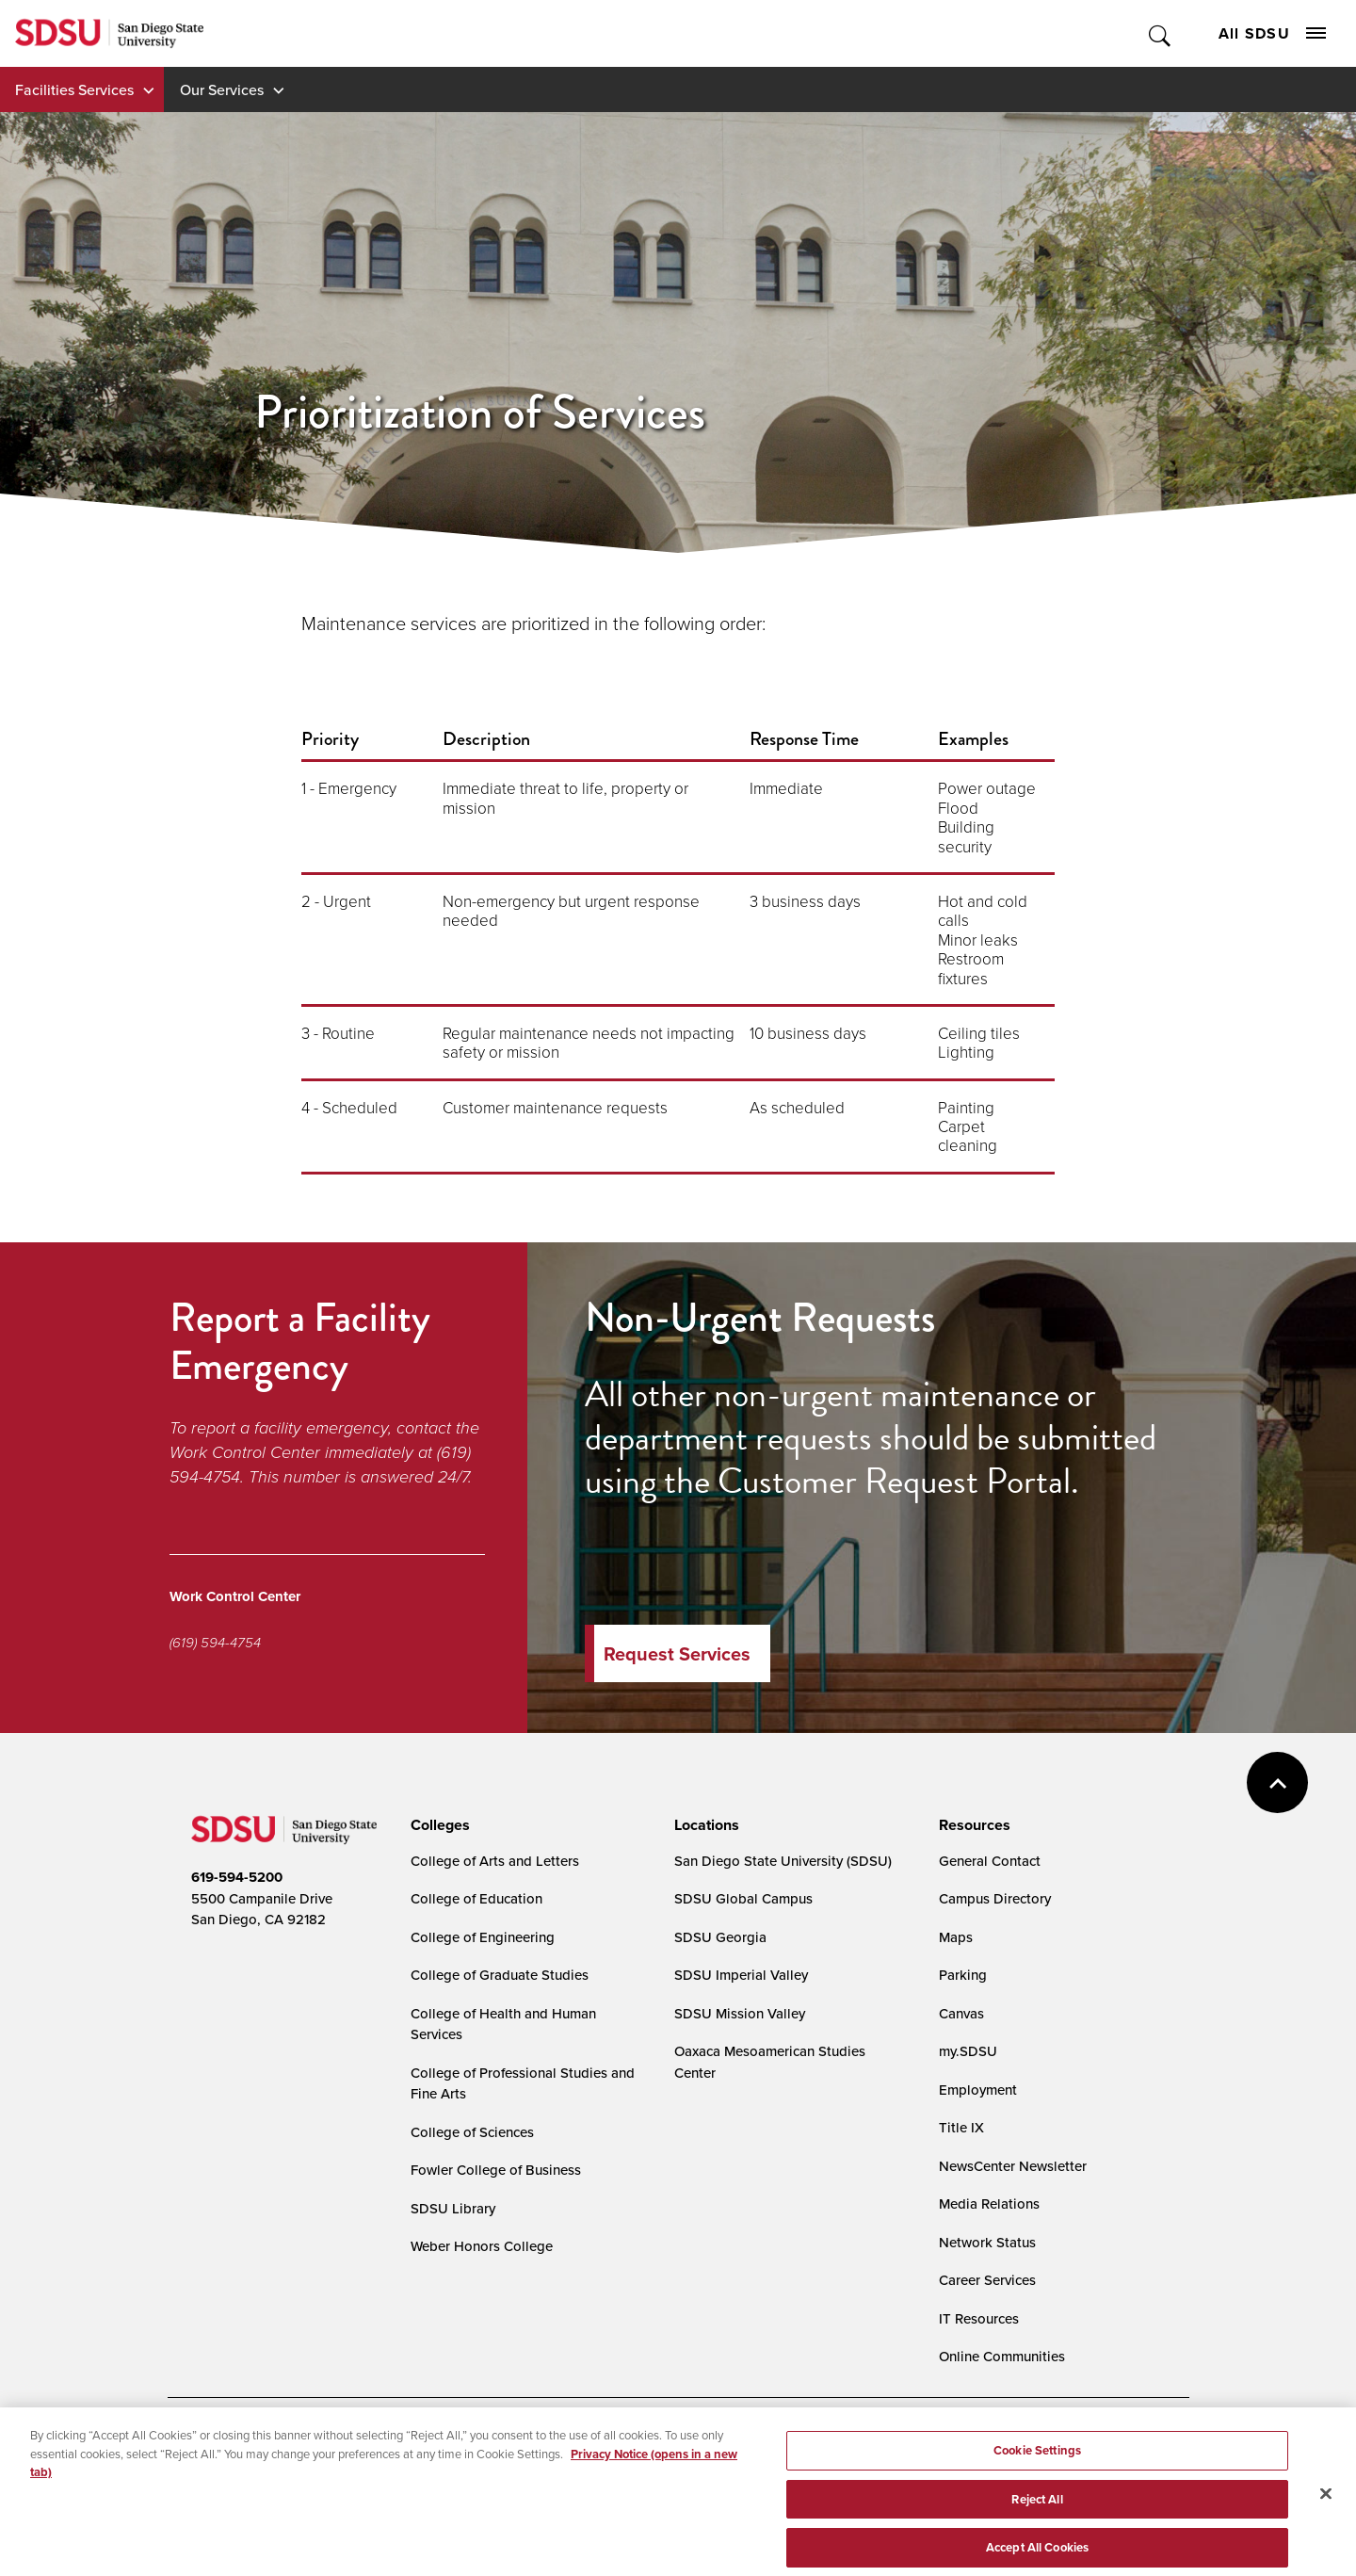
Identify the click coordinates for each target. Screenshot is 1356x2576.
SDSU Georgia (720, 1937)
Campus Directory (995, 1898)
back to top (1277, 1782)
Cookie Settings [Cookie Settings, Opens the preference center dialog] (1037, 2464)
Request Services (677, 1653)
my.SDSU (968, 2051)
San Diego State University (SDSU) (783, 1861)
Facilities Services (74, 89)
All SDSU (1272, 33)
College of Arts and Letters (495, 1861)
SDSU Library (453, 2208)
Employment (978, 2089)
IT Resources (979, 2318)
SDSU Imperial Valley (741, 1975)
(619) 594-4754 (215, 1642)
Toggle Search (1160, 33)
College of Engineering (483, 1937)
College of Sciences (472, 2132)
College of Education (476, 1898)
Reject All (1036, 2513)
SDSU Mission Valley (739, 2013)
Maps (956, 1937)
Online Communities (1002, 2356)
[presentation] (437, 1825)
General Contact (990, 1861)
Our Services (222, 89)
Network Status (987, 2242)
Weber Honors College (482, 2246)
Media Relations (989, 2203)
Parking (963, 1975)
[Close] (1326, 2509)
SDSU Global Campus (743, 1898)
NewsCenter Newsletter (1013, 2166)
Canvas (961, 2013)
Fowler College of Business (496, 2169)
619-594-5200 (236, 1877)
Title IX (961, 2127)
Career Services (987, 2280)
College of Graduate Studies (500, 1975)
